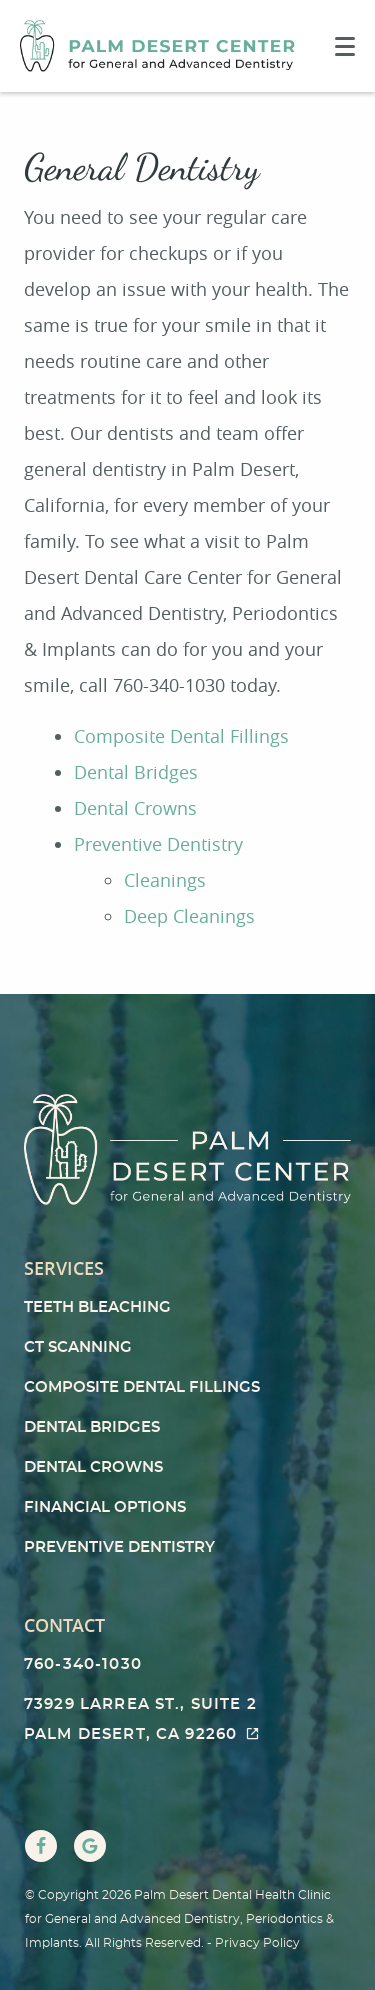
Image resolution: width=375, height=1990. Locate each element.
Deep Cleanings (189, 916)
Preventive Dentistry (158, 844)
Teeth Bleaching (97, 1307)
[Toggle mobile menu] (345, 46)
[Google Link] (90, 1846)
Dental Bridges (136, 772)
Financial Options (105, 1507)
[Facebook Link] (41, 1846)
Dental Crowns (135, 808)
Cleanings (165, 880)
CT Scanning (78, 1347)
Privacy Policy (257, 1943)
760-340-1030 (83, 1664)
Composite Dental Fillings (181, 736)
